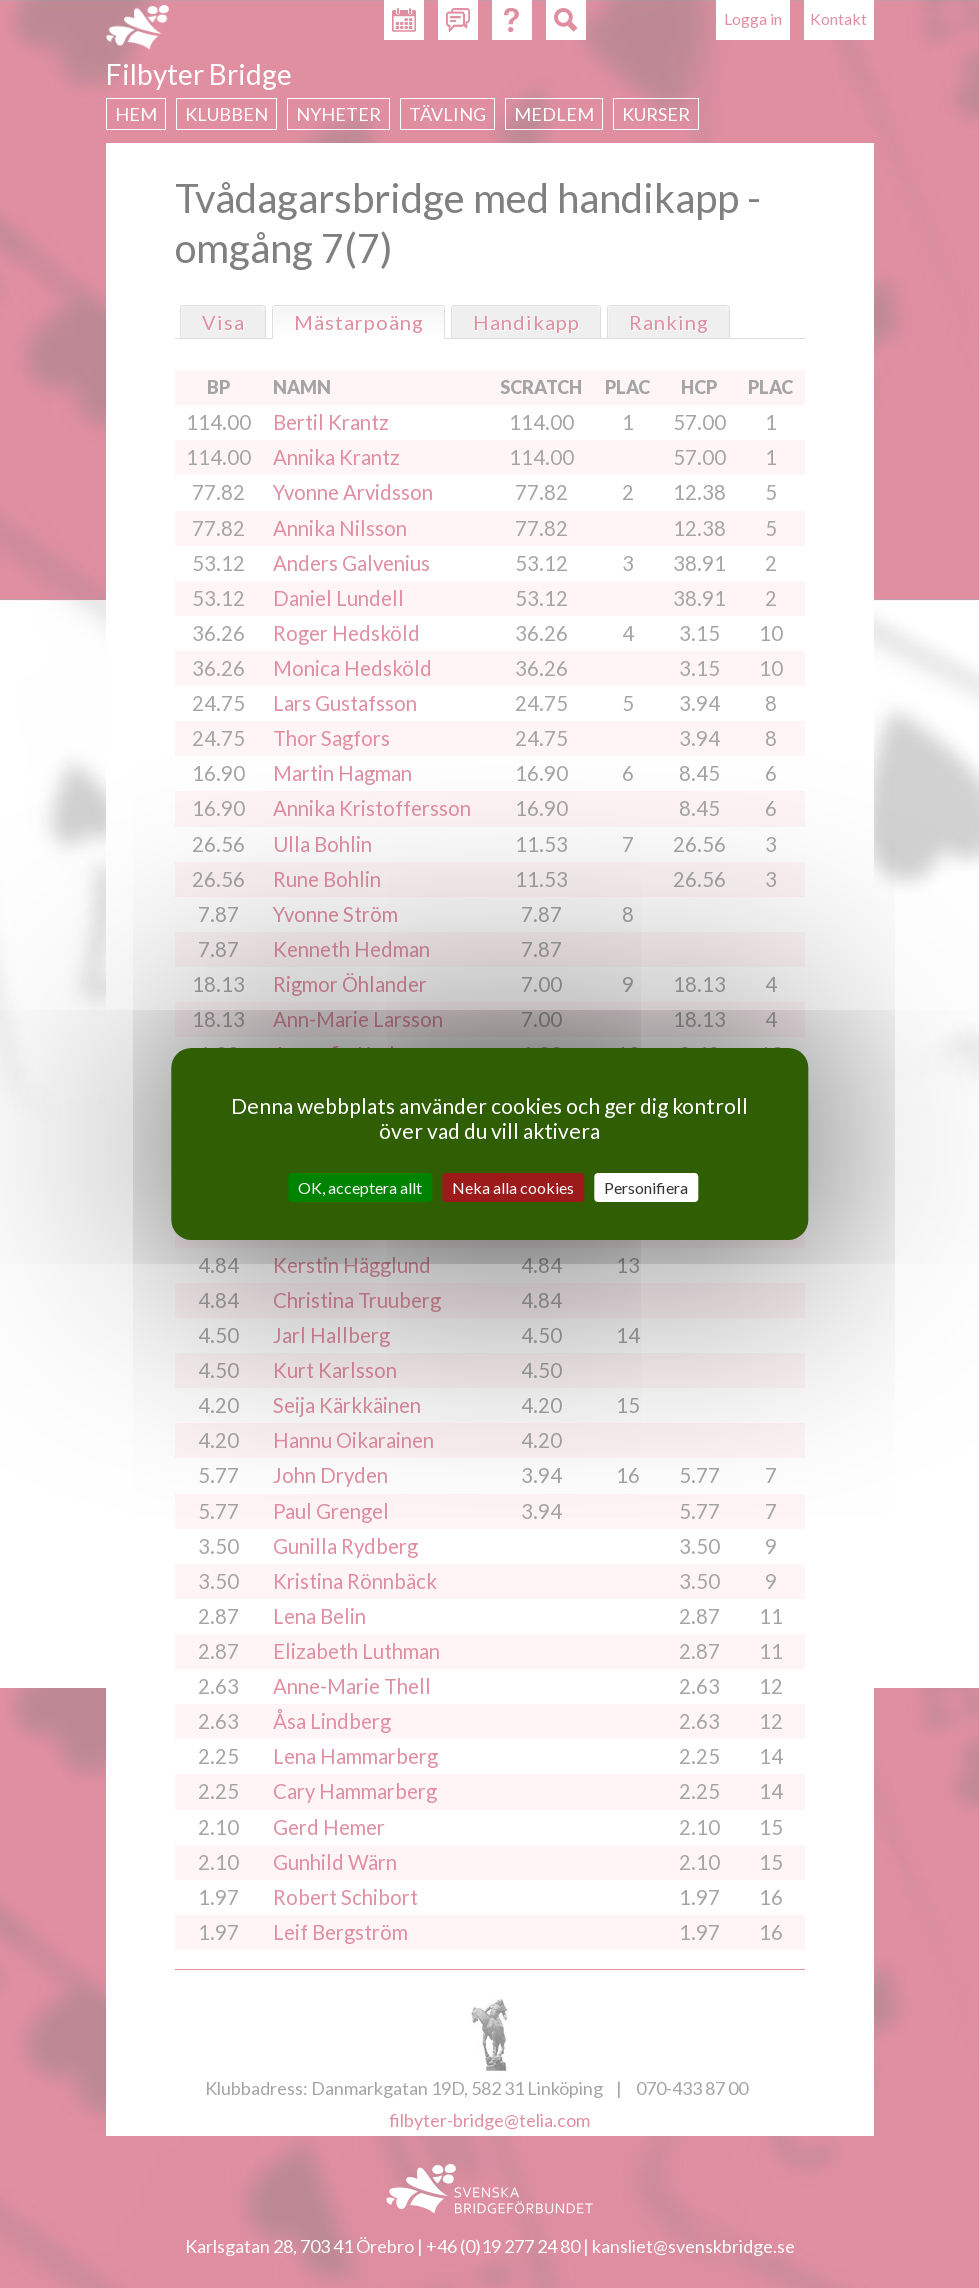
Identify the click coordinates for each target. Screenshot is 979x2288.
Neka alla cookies (513, 1187)
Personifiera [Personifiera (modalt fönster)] (646, 1187)
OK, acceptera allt (360, 1187)
